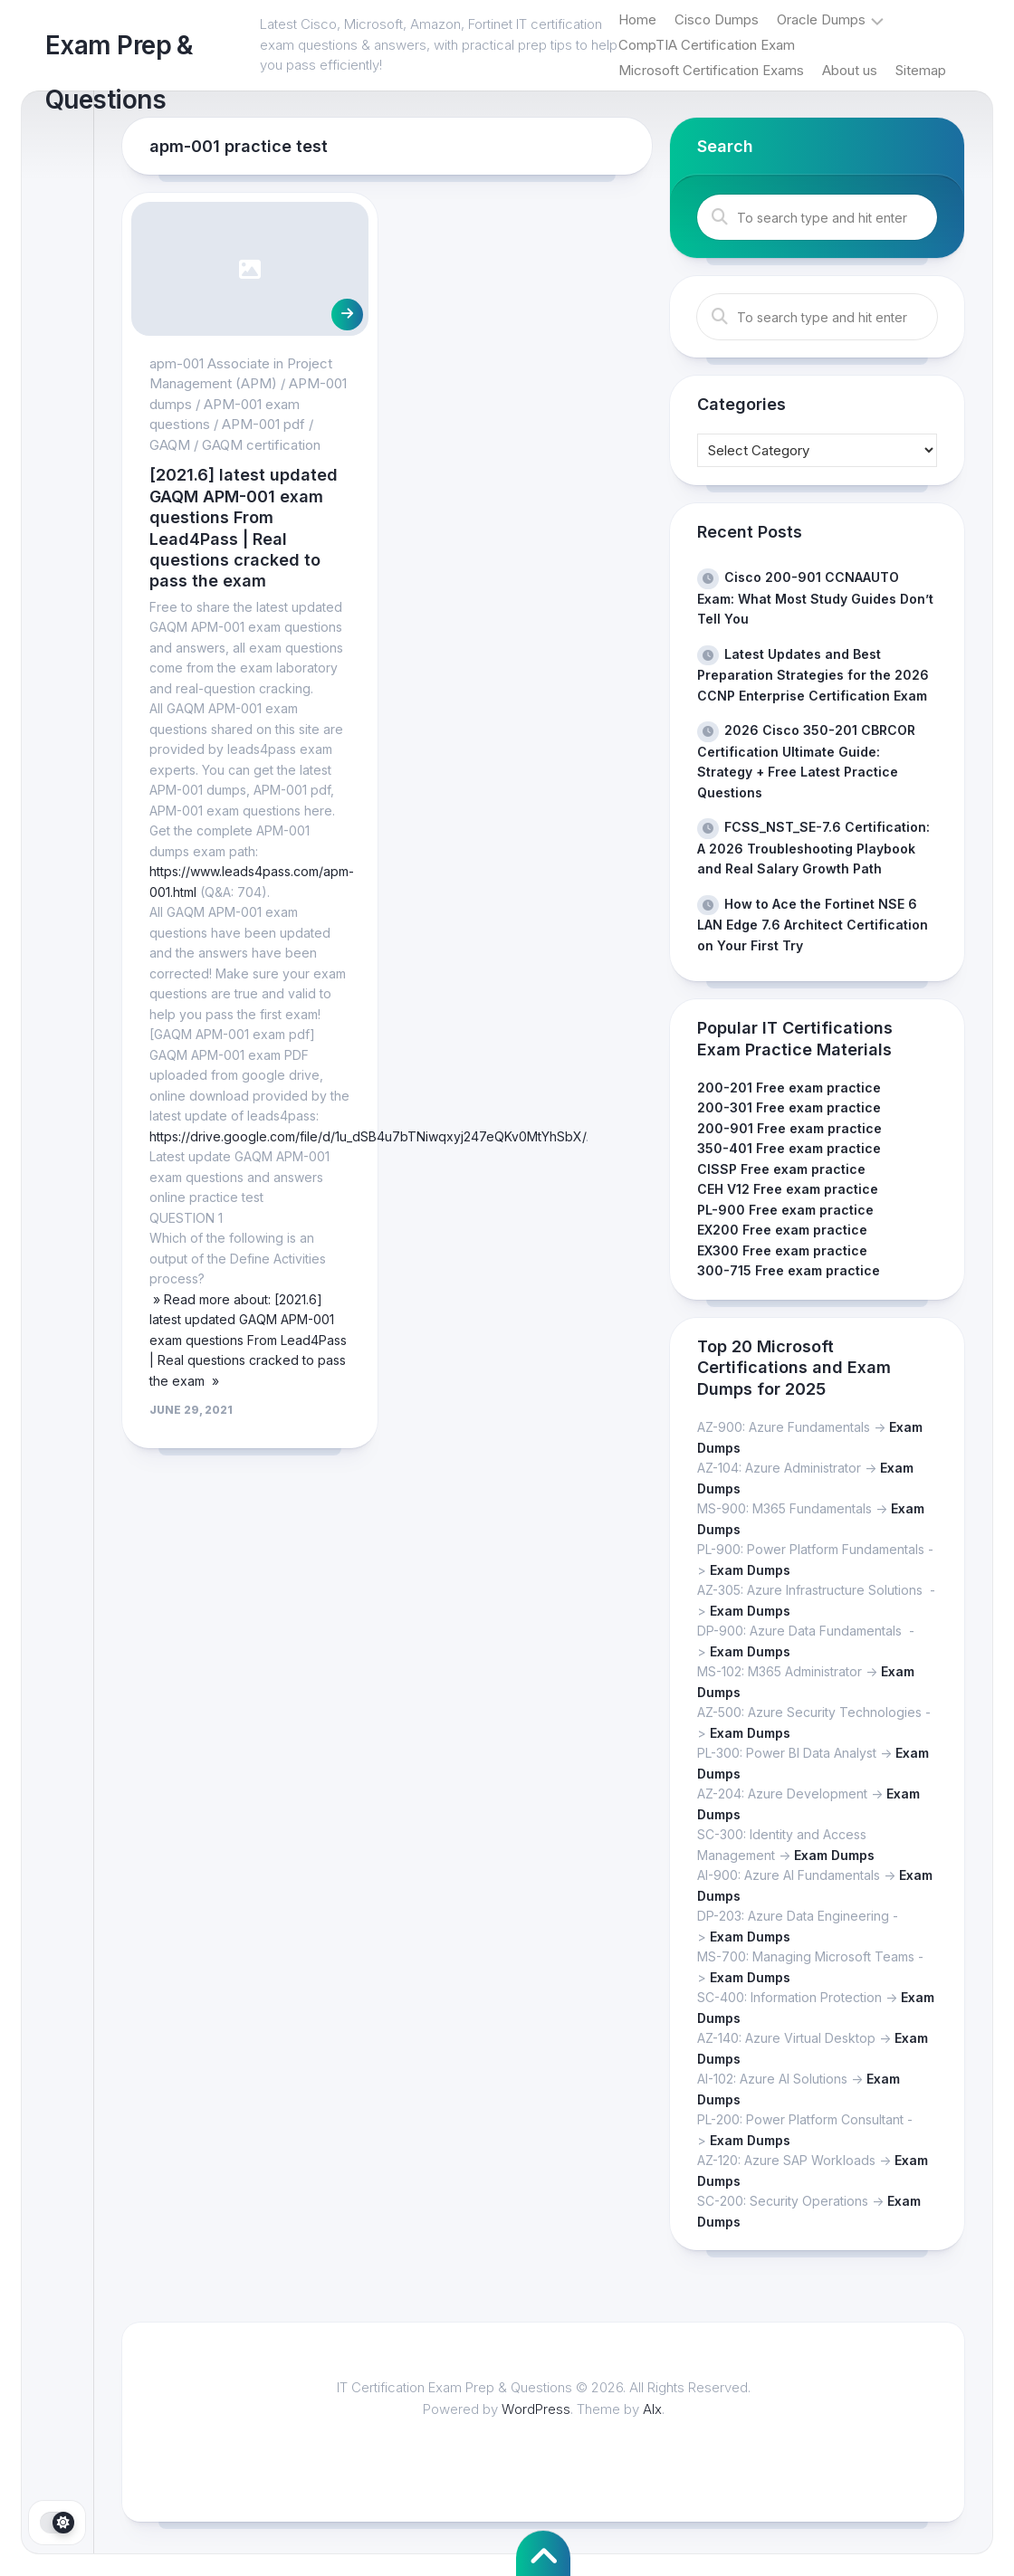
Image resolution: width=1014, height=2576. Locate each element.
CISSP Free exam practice (781, 1169)
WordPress (536, 2409)
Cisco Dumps (716, 19)
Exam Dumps (750, 1570)
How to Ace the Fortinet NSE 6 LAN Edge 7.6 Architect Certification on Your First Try (812, 924)
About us (849, 70)
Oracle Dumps (821, 19)
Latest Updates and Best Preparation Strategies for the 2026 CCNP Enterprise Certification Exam (813, 674)
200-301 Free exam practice (789, 1107)
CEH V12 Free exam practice (787, 1189)
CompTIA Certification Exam (706, 44)
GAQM (169, 444)
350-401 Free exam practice (789, 1148)
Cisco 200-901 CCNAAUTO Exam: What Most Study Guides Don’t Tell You (815, 597)
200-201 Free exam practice (789, 1087)
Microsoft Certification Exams (711, 70)
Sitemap (920, 70)
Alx (652, 2409)
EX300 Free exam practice (782, 1250)
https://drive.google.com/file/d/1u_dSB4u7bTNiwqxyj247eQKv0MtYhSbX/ (367, 1136)
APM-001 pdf (263, 424)
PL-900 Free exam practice (785, 1209)
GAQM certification (261, 444)
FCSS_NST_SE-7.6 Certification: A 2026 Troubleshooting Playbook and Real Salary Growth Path (813, 847)
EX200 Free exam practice (782, 1229)
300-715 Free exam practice (788, 1270)
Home (637, 19)
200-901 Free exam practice (789, 1128)
